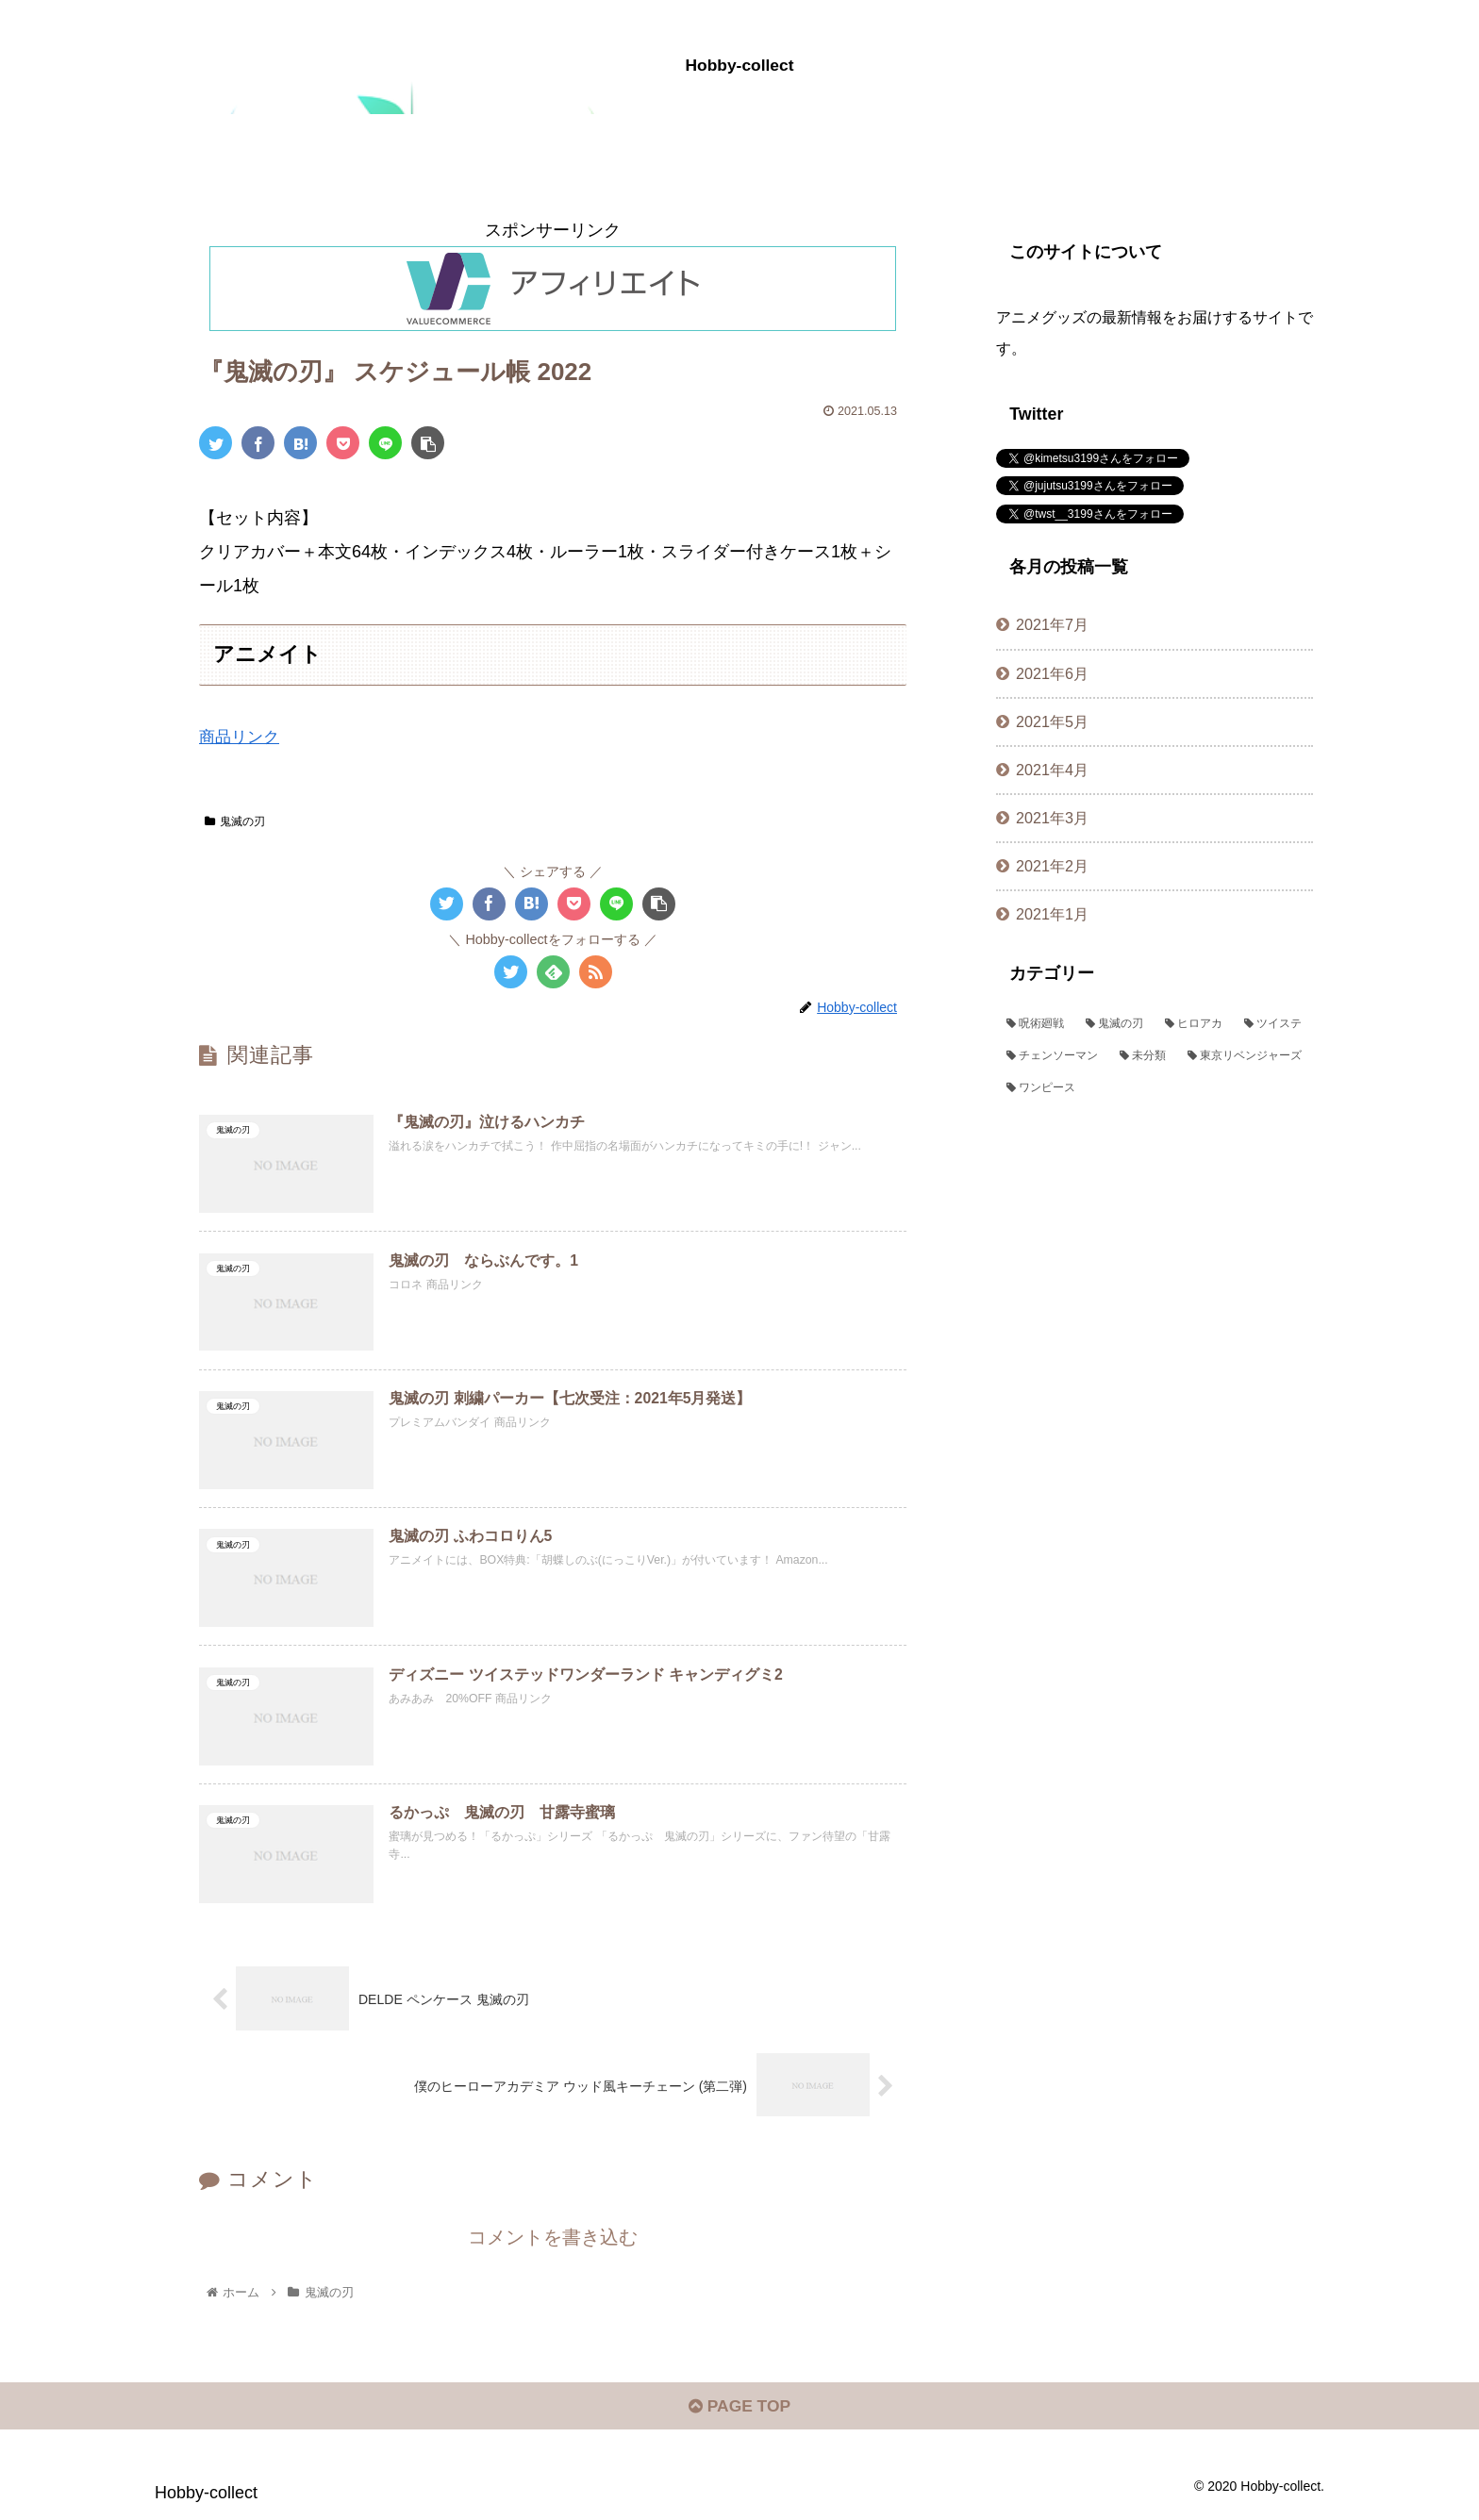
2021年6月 (1052, 673)
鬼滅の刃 (235, 821)
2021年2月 (1052, 865)
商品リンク (241, 736)
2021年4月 (1052, 769)
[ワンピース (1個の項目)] (1154, 1088)
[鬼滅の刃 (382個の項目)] (1115, 1024)
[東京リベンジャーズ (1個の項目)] (1245, 1056)
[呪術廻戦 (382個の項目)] (1035, 1024)
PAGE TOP (739, 2413)
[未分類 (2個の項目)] (1143, 1056)
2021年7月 (1052, 624)
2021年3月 (1052, 817)
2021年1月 (1052, 913)
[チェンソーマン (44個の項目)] (1052, 1056)
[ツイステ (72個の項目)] (1273, 1024)
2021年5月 (1052, 721)
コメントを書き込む (553, 2240)
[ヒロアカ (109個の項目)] (1194, 1024)
